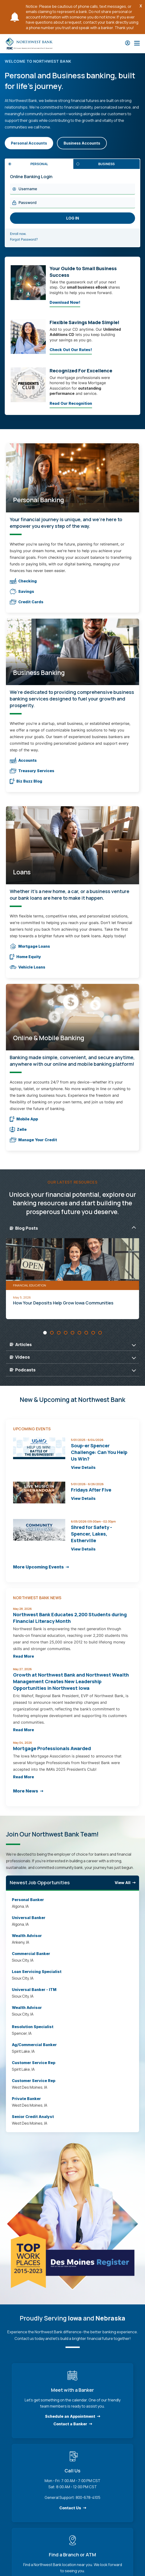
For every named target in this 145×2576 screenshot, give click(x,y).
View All (123, 1882)
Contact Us (70, 2508)
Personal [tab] (39, 164)
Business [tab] (106, 164)
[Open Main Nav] (137, 43)
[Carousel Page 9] (100, 1332)
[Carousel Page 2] (52, 1332)
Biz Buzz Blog (26, 781)
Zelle (18, 1129)
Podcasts (23, 1370)
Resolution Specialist (32, 2026)
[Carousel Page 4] (65, 1332)
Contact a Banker (70, 2424)
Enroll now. (24, 234)
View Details (83, 1467)
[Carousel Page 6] (79, 1332)
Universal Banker (28, 1917)
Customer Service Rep (33, 2062)
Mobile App (24, 1119)
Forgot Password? (29, 239)
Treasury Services (32, 771)
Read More (23, 1656)
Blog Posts (24, 1228)
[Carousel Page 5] (72, 1332)
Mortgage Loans (30, 946)
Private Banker (26, 2098)
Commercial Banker (31, 1953)
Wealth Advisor (27, 1935)
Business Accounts (82, 143)
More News (25, 1790)
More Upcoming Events (38, 1566)
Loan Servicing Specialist (36, 1971)
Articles (21, 1344)
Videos (20, 1357)
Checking (23, 581)
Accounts (23, 760)
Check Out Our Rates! (71, 350)
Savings (22, 591)
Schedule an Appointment (70, 2416)
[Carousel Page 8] (93, 1332)
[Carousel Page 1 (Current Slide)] (45, 1332)
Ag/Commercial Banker (34, 2044)
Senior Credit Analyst (33, 2116)
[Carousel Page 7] (86, 1332)
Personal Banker (28, 1899)
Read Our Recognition (71, 404)
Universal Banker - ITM (34, 1989)
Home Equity (25, 957)
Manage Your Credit (33, 1139)
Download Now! (65, 303)
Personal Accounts (29, 143)
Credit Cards (26, 602)
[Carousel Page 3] (59, 1332)
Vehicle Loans (27, 967)
